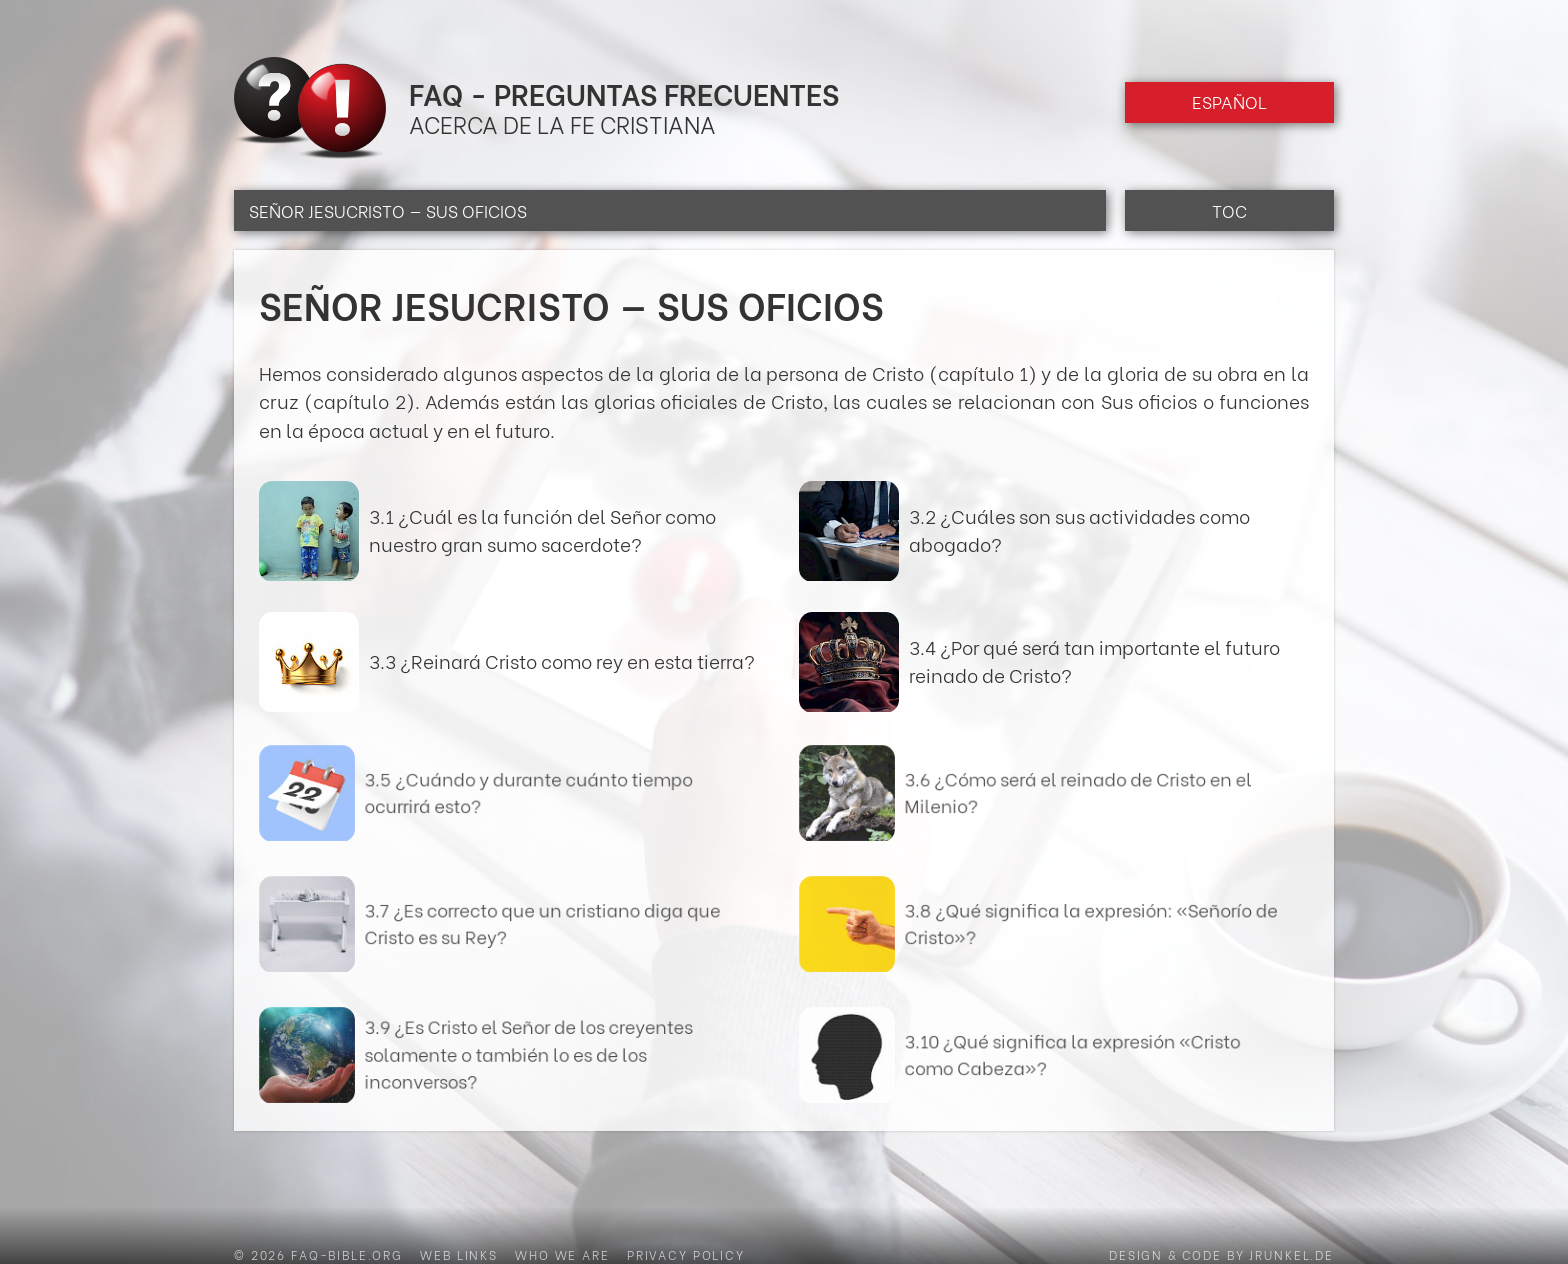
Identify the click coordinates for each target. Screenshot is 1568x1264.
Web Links (459, 1254)
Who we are (562, 1254)
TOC (1229, 210)
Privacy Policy (686, 1254)
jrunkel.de (1291, 1254)
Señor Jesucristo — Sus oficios (388, 210)
